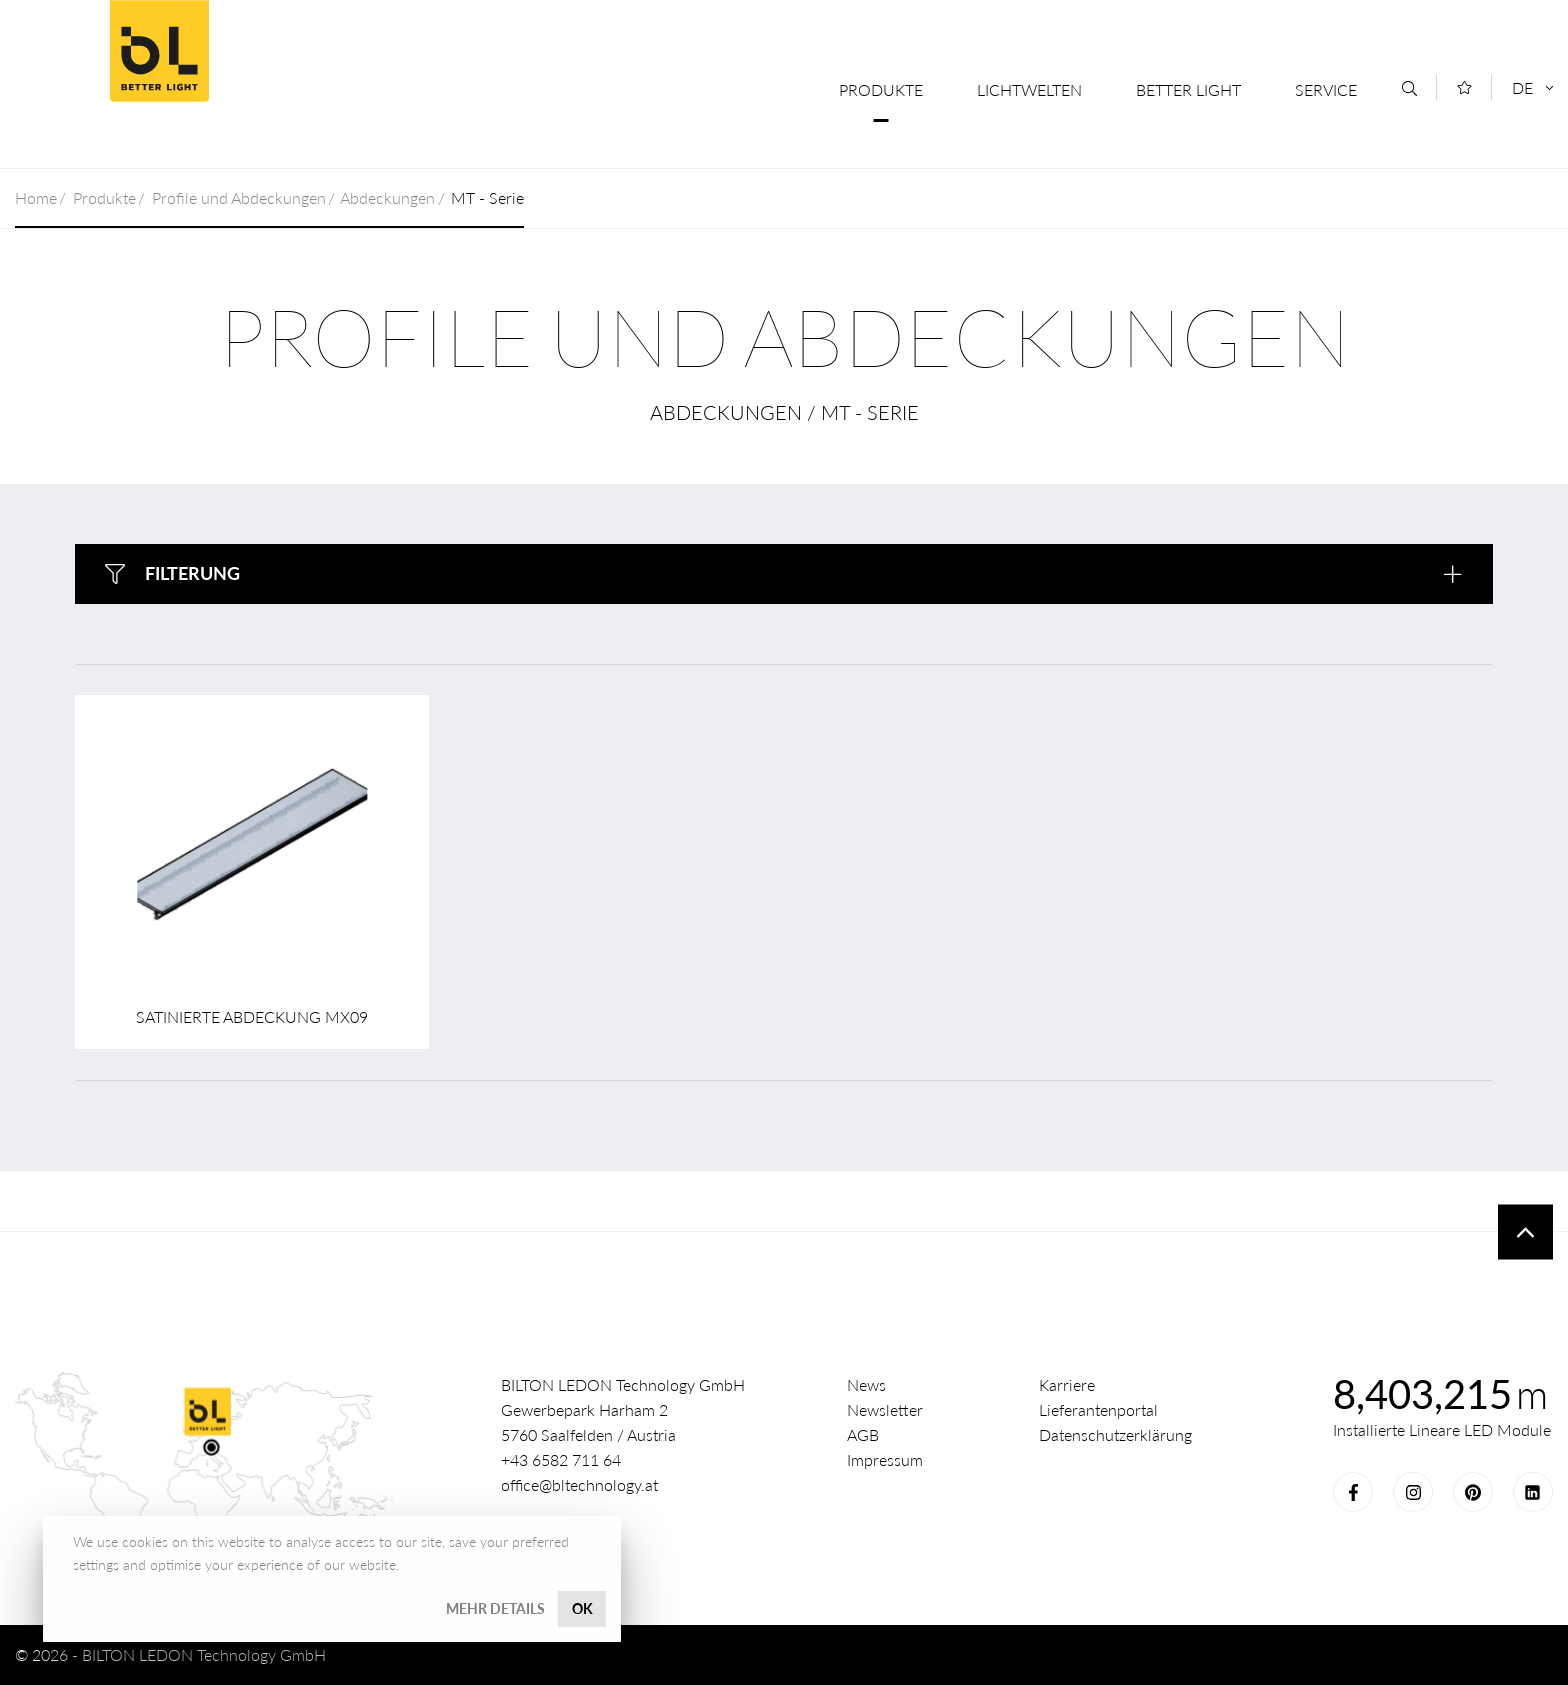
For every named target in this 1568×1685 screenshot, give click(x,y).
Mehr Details (495, 1608)
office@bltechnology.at (579, 1484)
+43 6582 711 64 (561, 1459)
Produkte (881, 89)
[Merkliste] (1464, 87)
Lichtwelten (1029, 89)
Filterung (192, 573)
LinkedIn (1533, 1492)
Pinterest (1473, 1492)
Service (1326, 89)
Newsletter (885, 1409)
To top (1525, 1232)
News (866, 1384)
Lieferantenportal (1098, 1409)
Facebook (1353, 1492)
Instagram (1413, 1492)
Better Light (159, 51)
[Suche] (1409, 88)
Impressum (885, 1459)
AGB (863, 1434)
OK (582, 1608)
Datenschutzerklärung (1115, 1434)
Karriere (1067, 1384)
